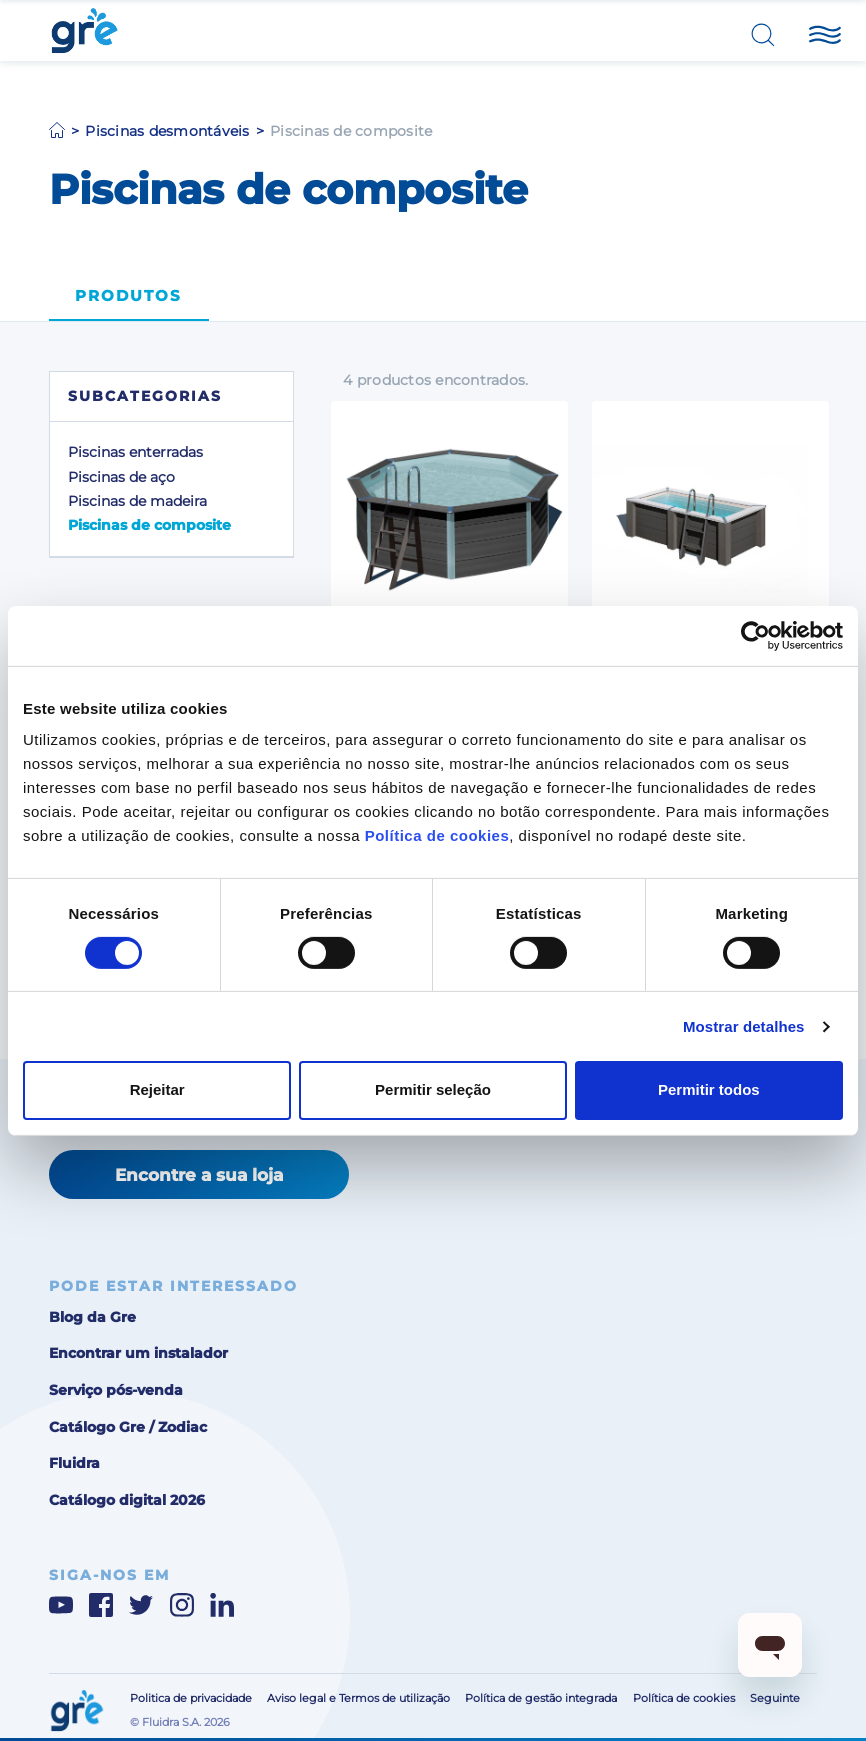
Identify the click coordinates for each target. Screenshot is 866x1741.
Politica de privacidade (191, 1698)
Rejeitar (157, 1089)
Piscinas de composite (149, 525)
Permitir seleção (433, 1089)
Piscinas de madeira (137, 501)
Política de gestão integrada (541, 1698)
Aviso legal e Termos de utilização (358, 1698)
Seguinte (775, 1698)
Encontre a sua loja (199, 1175)
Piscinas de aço (121, 477)
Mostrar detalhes (744, 1026)
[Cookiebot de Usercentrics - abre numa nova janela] (755, 635)
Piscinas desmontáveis (167, 131)
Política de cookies (437, 835)
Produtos (128, 296)
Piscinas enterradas (135, 452)
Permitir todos (709, 1089)
